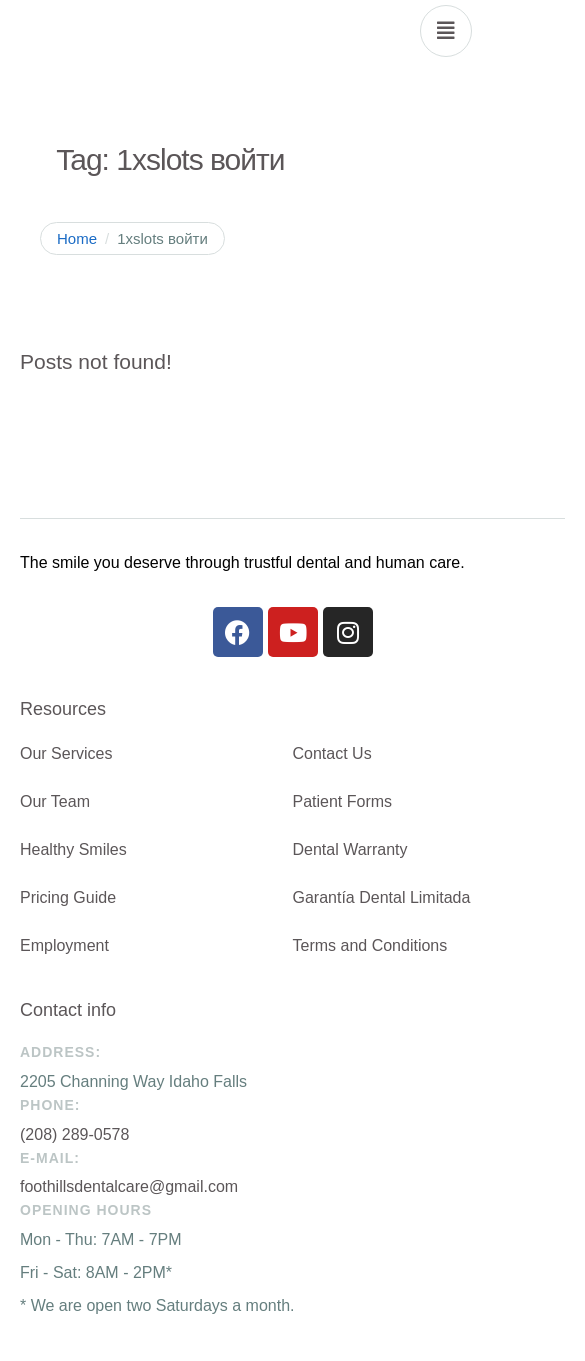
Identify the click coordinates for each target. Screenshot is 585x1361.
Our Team (55, 801)
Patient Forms (343, 801)
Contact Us (332, 753)
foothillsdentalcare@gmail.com (129, 1186)
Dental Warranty (350, 849)
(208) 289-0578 (74, 1134)
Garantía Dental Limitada (382, 897)
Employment (64, 945)
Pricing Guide (68, 897)
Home (77, 238)
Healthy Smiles (73, 849)
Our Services (66, 753)
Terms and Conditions (370, 945)
